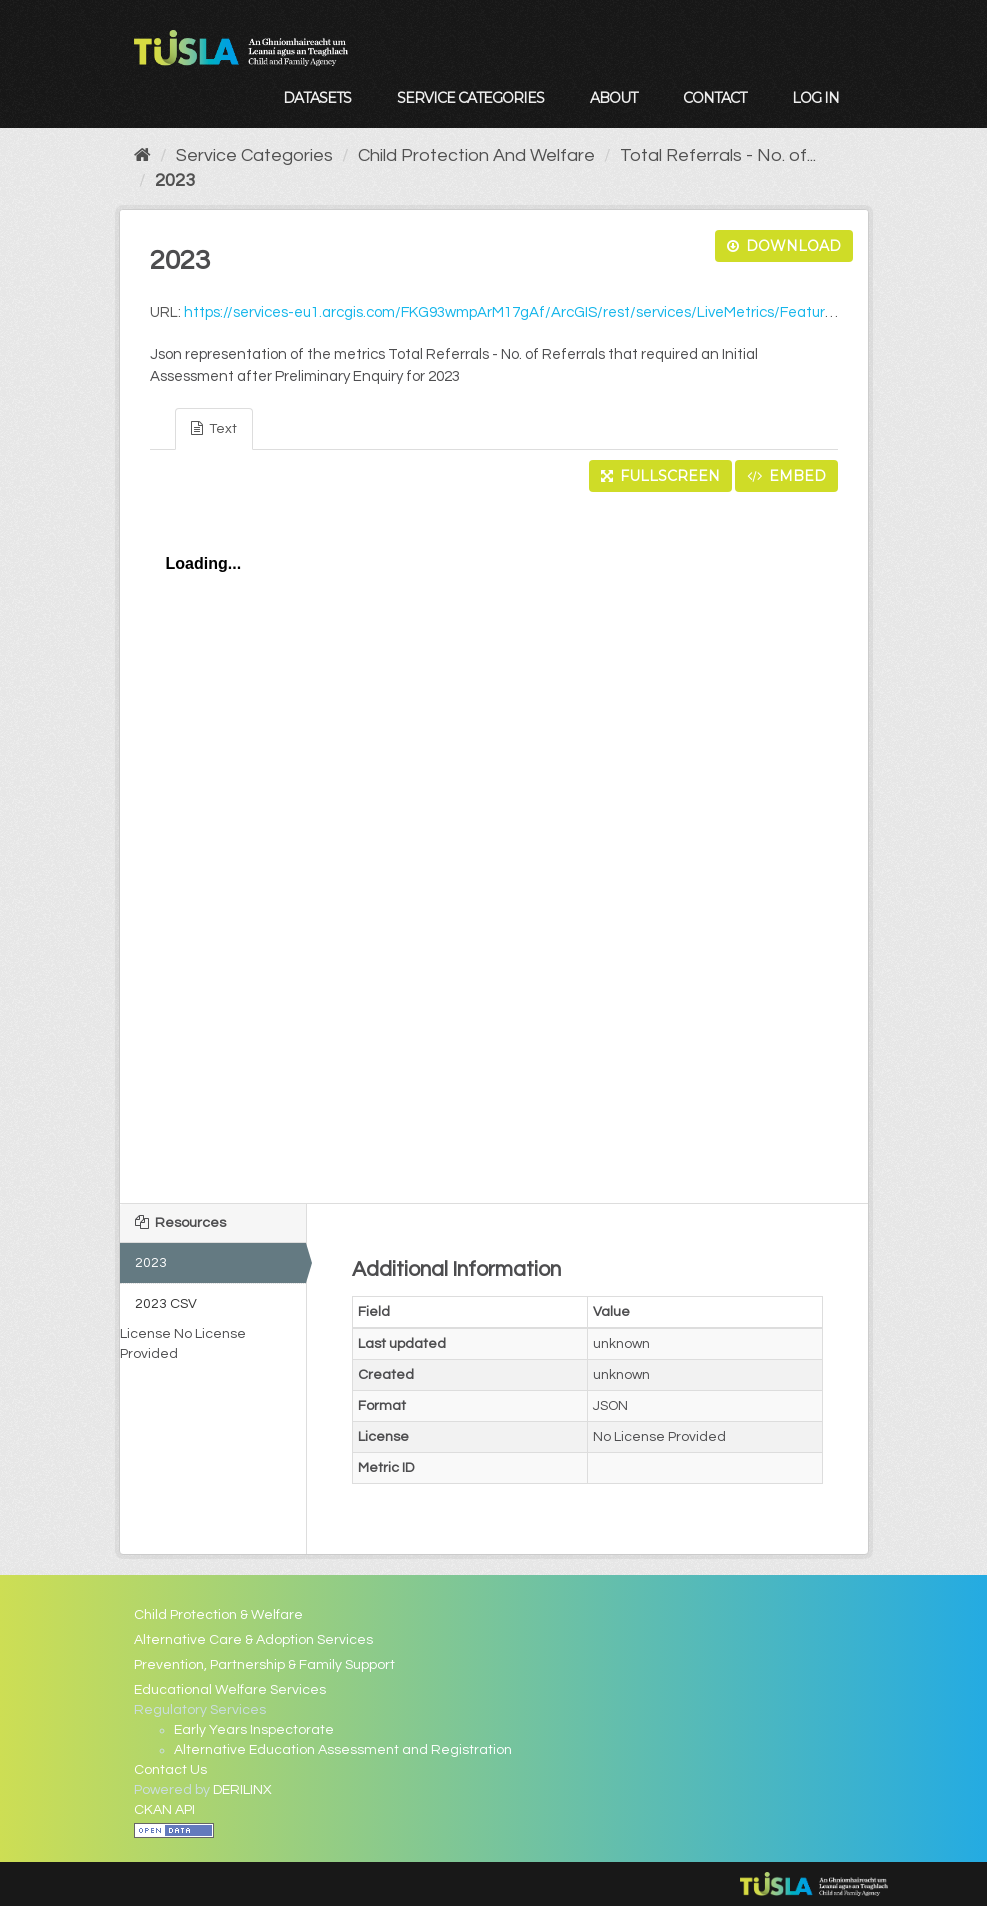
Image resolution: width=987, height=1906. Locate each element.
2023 (175, 180)
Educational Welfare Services (230, 1690)
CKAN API (164, 1810)
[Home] (142, 155)
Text (214, 428)
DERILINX (242, 1790)
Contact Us (170, 1770)
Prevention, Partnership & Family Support (264, 1665)
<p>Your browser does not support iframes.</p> (494, 842)
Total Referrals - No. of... (718, 155)
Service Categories (470, 98)
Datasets (317, 98)
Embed (786, 476)
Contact (714, 98)
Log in (815, 98)
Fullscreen (660, 476)
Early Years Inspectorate (254, 1730)
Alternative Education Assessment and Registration (343, 1750)
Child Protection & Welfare (218, 1615)
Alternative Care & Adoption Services (253, 1640)
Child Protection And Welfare (476, 155)
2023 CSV (166, 1304)
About (613, 98)
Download (784, 246)
